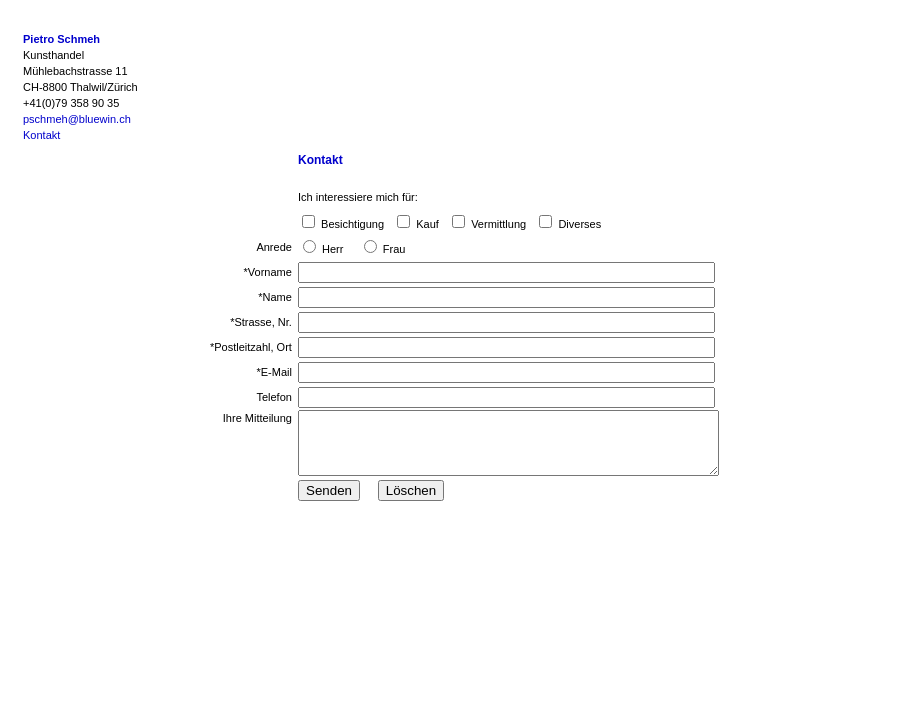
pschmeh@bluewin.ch (77, 119)
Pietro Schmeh (61, 39)
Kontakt (41, 135)
